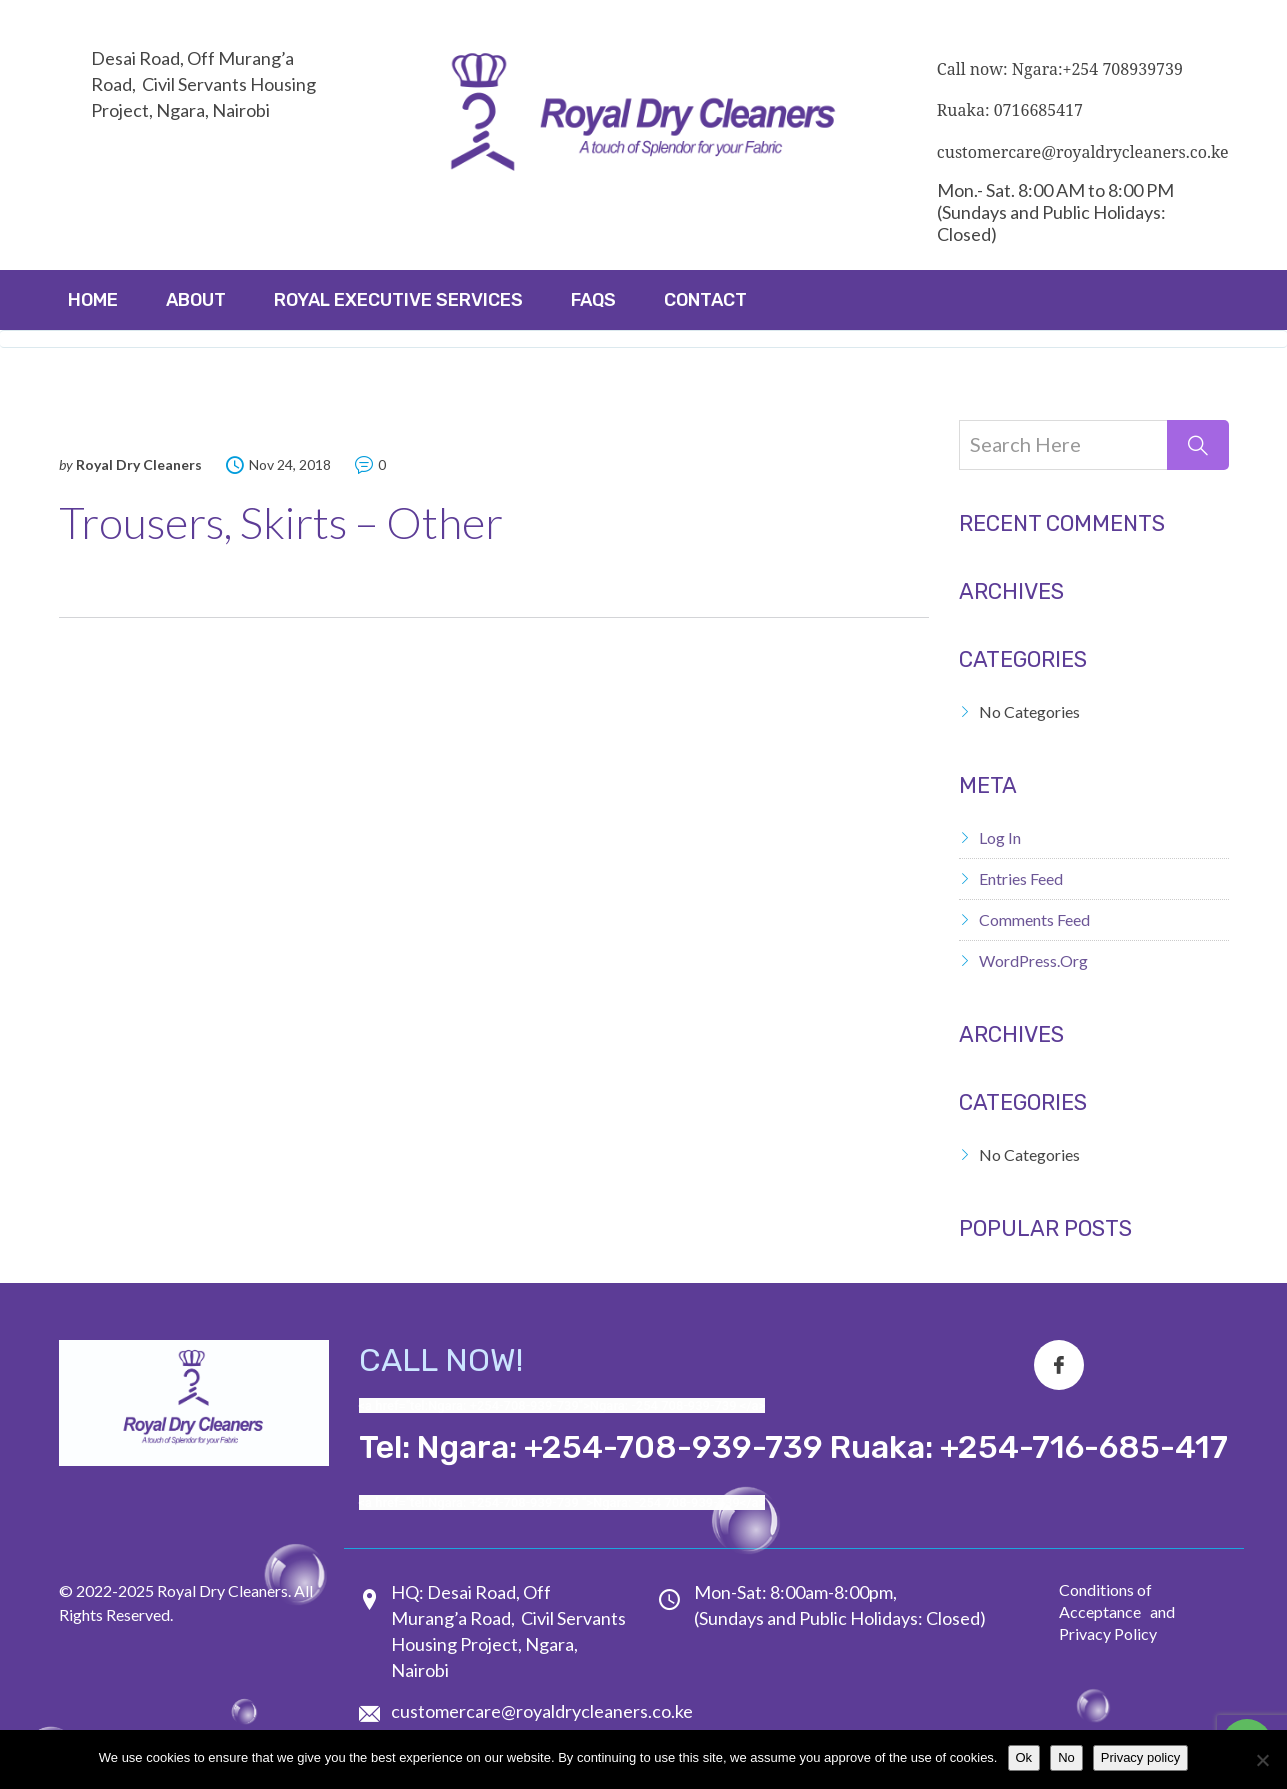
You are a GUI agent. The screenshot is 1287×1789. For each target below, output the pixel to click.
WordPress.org (1033, 960)
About (196, 300)
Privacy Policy (1108, 1633)
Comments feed (1034, 919)
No (1066, 1757)
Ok (1024, 1757)
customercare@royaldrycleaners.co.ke (542, 1711)
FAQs (593, 300)
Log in (1000, 837)
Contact (705, 300)
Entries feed (1021, 878)
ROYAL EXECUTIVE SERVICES (398, 300)
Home (93, 300)
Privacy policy (1140, 1757)
